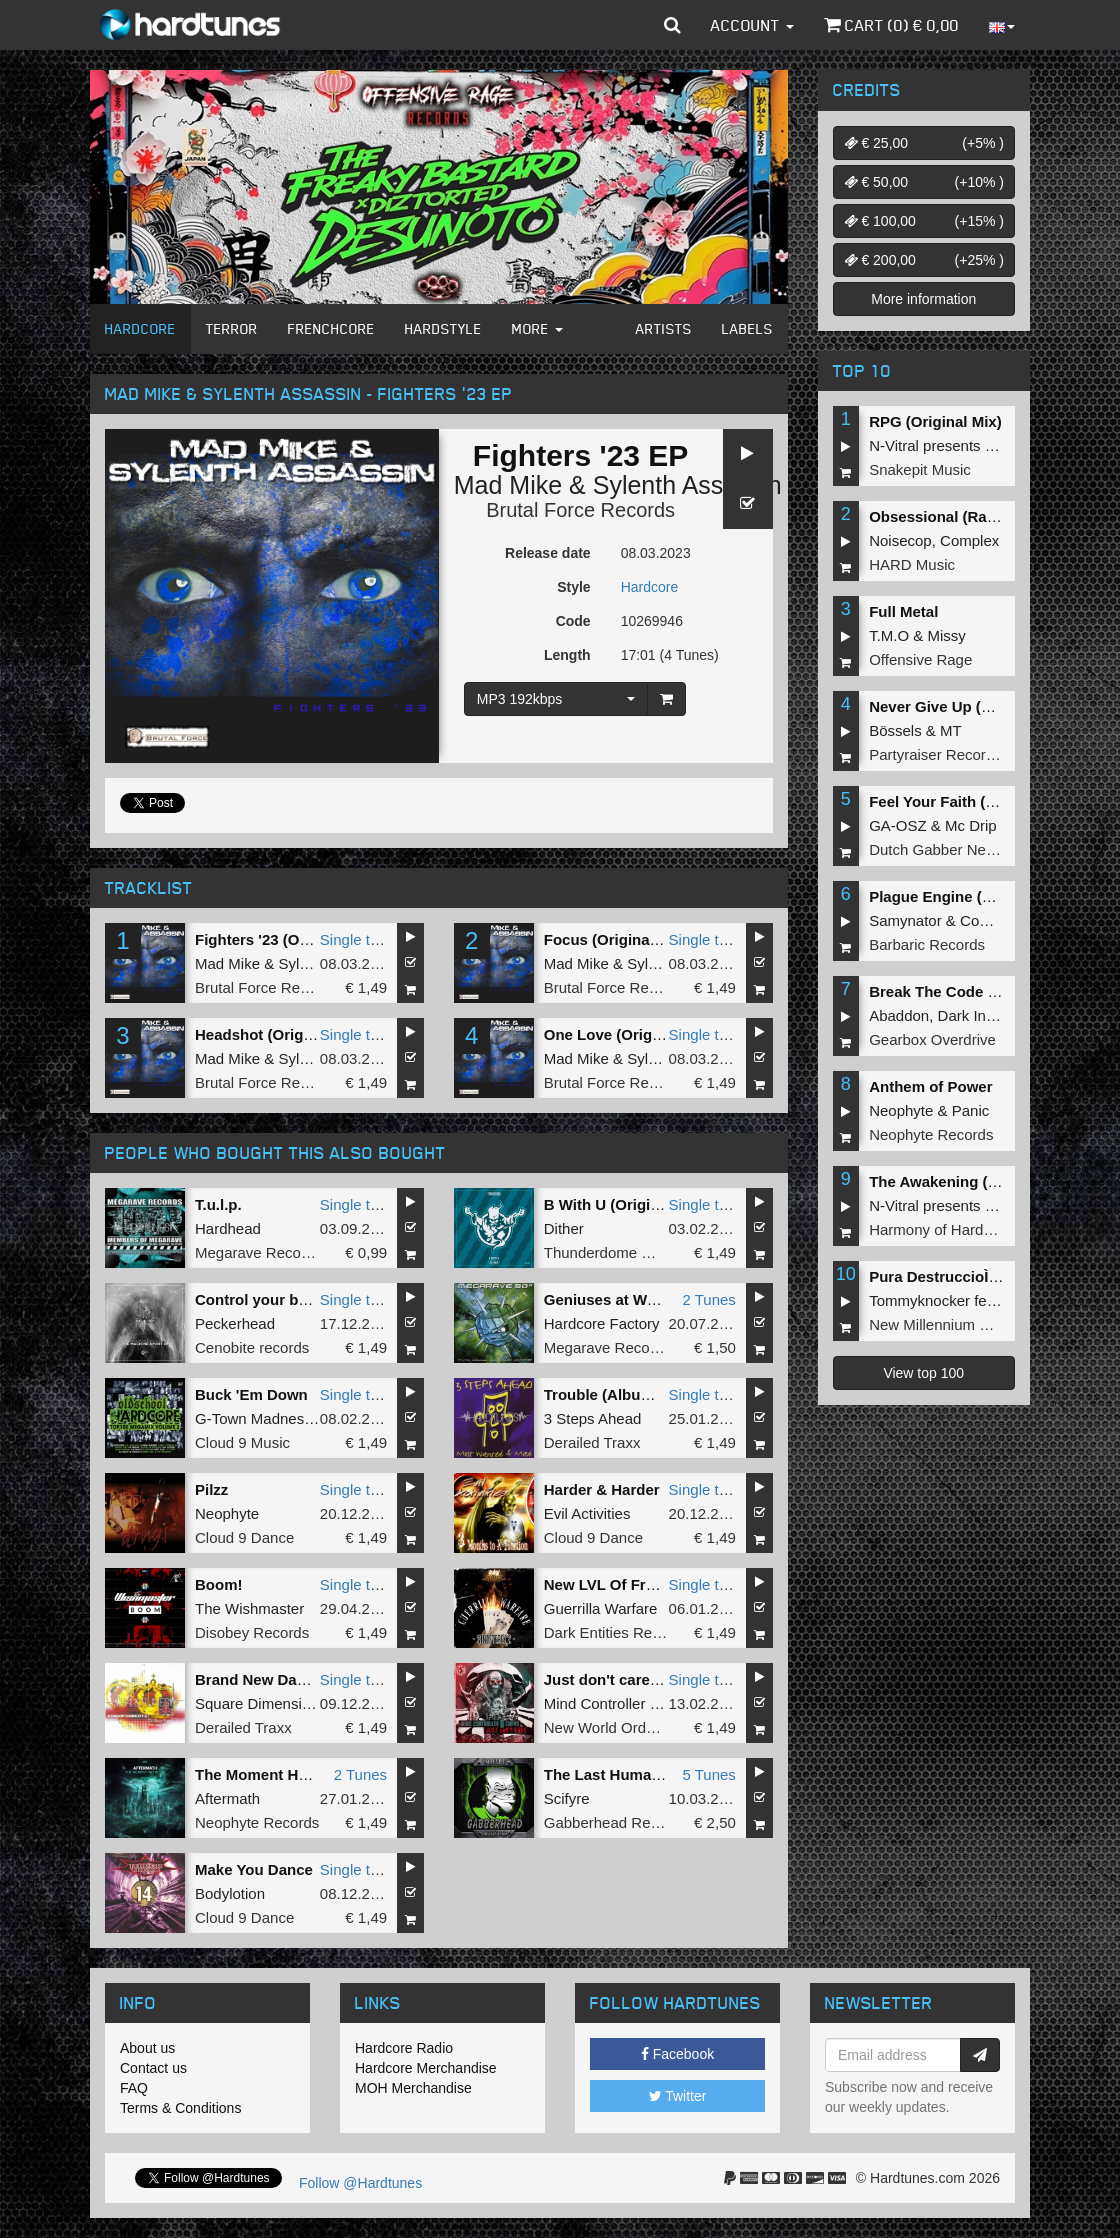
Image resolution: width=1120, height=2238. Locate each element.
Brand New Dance (259, 1679)
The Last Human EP (614, 1774)
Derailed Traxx (592, 1442)
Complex (969, 540)
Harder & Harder (602, 1489)
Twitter (678, 2096)
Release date (548, 553)
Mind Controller (595, 1703)
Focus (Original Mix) (616, 939)
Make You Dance (254, 1869)
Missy (947, 635)
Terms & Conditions (180, 2108)
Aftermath (227, 1798)
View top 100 (923, 1373)
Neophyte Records (257, 1822)
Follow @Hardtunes (360, 2183)
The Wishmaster (249, 1608)
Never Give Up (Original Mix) (970, 706)
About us (147, 2048)
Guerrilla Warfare (601, 1608)
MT (951, 730)
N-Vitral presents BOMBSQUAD (975, 445)
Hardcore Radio (404, 2048)
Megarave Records (258, 1252)
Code (573, 621)
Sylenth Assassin (687, 485)
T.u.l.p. (218, 1204)
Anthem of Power (930, 1086)
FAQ (134, 2088)
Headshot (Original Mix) (279, 1034)
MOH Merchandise (413, 2088)
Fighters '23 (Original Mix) (287, 939)
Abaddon (899, 1015)
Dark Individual (987, 1015)
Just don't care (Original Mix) (647, 1679)
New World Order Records (632, 1727)
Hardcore (140, 328)
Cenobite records (252, 1347)
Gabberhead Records (615, 1822)
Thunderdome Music (612, 1252)
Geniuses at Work (607, 1299)
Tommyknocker (919, 1300)
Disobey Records (252, 1632)
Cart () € (891, 25)
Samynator (905, 920)
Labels (747, 328)
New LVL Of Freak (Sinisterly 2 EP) (666, 1584)
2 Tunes (708, 1299)
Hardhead (228, 1228)
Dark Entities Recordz (616, 1632)
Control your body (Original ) (297, 1299)
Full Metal (903, 611)
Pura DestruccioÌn (939, 1276)
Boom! (219, 1584)
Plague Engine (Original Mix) (970, 896)
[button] (672, 25)
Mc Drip (971, 825)
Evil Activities (587, 1513)
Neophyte (227, 1513)
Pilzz (211, 1489)
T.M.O (889, 635)
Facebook (677, 2054)
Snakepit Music (920, 469)
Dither (564, 1228)
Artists (664, 328)
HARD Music (912, 564)
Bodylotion (230, 1893)
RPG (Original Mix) (935, 421)
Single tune (357, 939)
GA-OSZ (898, 825)
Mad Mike (508, 485)
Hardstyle (443, 328)
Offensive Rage (920, 659)
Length (567, 655)
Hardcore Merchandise (426, 2068)
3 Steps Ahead (593, 1418)
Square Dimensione (261, 1703)
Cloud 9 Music (242, 1442)
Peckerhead (235, 1323)
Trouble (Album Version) (630, 1394)
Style (573, 587)
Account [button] (752, 25)
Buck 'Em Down (251, 1394)
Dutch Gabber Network (945, 849)
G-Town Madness (253, 1418)
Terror (232, 328)
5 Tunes (708, 1774)
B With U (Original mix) (625, 1204)
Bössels (895, 730)
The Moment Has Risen (277, 1774)
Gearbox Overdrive (932, 1039)
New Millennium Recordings (962, 1324)
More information (923, 299)
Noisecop (900, 540)
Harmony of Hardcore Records (970, 1229)
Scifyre (567, 1798)
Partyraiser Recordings (945, 754)
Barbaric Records (927, 944)
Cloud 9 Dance (244, 1537)
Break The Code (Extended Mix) (981, 991)
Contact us (153, 2068)
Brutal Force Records (580, 510)
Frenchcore (331, 328)
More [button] (537, 328)
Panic (971, 1110)
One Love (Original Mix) (628, 1034)
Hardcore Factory (602, 1323)
